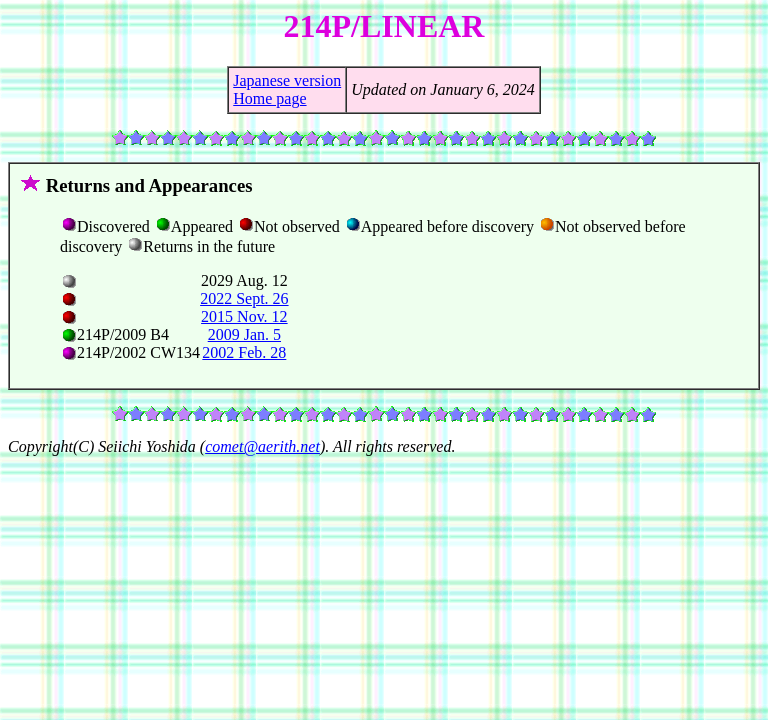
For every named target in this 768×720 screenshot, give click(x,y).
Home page (269, 98)
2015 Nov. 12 (244, 316)
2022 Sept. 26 (244, 298)
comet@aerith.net (262, 446)
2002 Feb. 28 (244, 352)
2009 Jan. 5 (244, 334)
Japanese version (287, 80)
